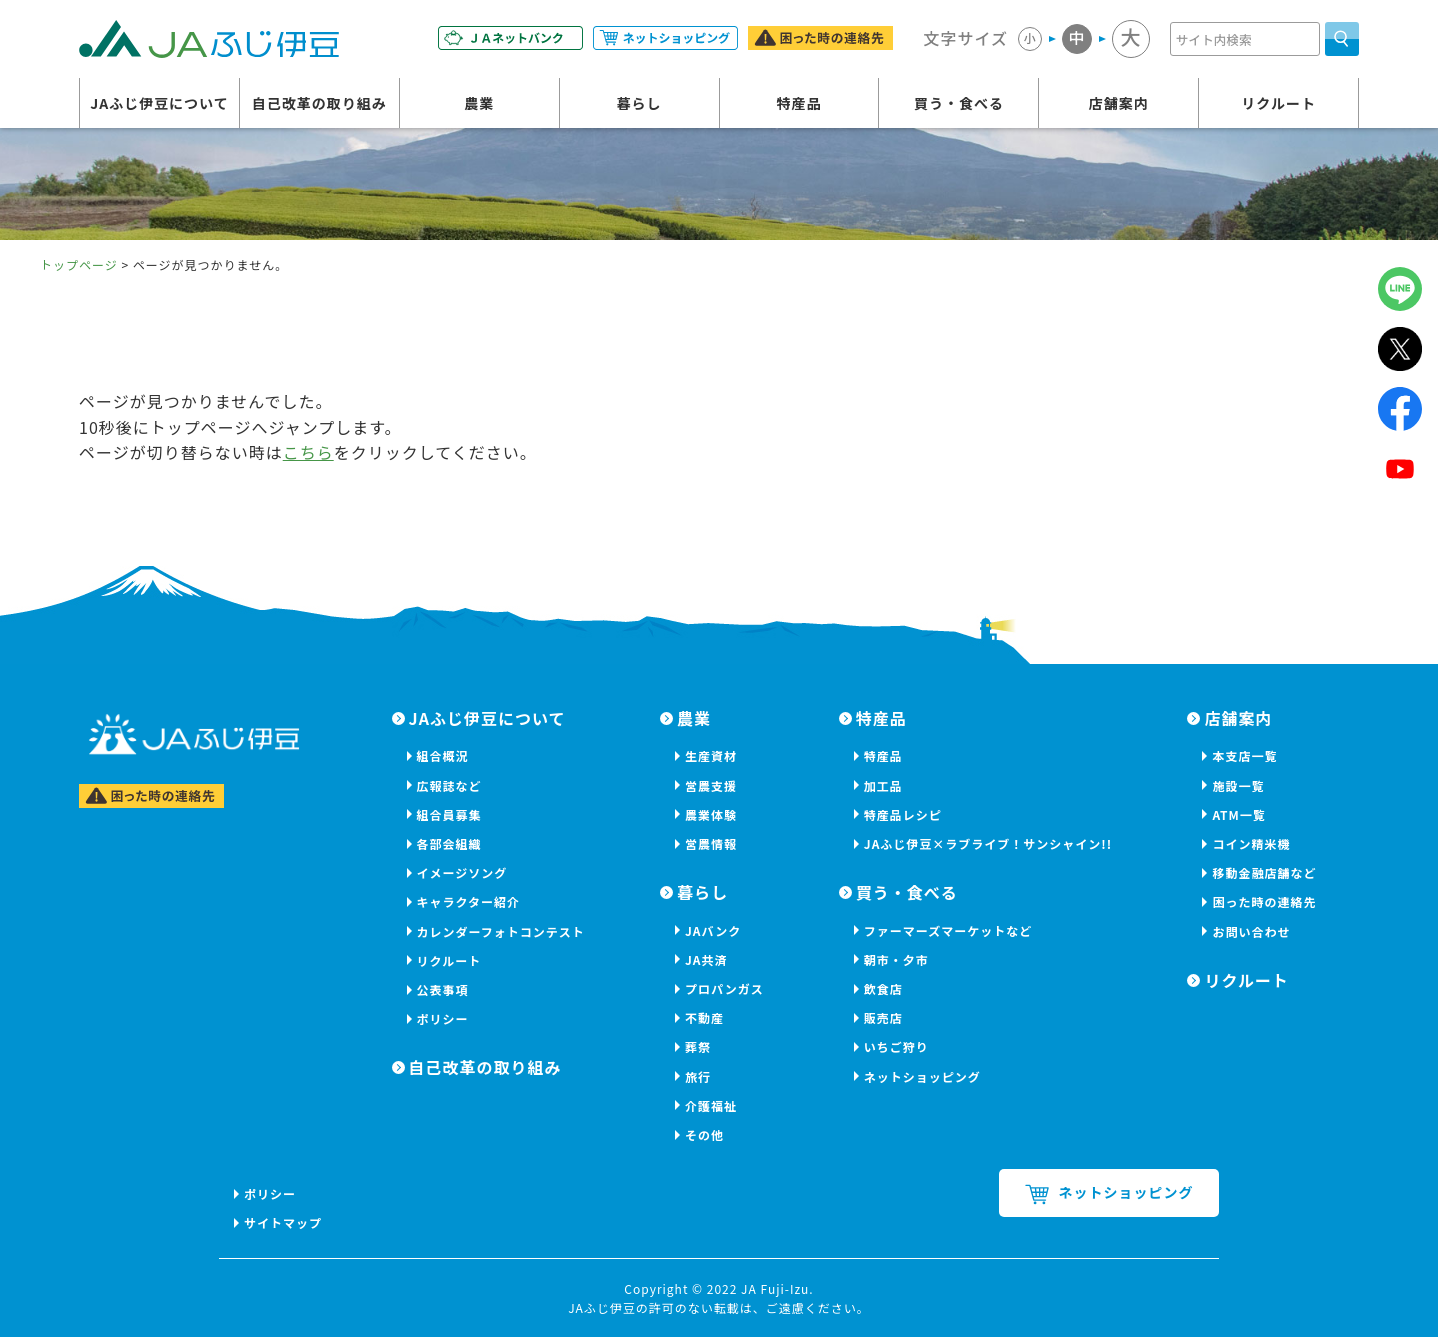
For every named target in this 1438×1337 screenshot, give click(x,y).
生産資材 (711, 755)
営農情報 (711, 843)
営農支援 (711, 785)
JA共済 (706, 959)
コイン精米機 (1251, 843)
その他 (704, 1134)
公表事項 (443, 989)
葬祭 (698, 1046)
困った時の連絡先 (1264, 901)
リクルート (1278, 103)
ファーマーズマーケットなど (948, 930)
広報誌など (449, 785)
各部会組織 (449, 843)
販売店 (883, 1017)
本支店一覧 (1244, 755)
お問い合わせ (1251, 931)
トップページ (79, 264)
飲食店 (883, 988)
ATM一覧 (1238, 814)
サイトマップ (283, 1222)
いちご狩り (896, 1046)
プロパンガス (724, 988)
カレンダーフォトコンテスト (501, 931)
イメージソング (462, 872)
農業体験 (711, 814)
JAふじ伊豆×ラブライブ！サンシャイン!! (988, 843)
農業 (479, 103)
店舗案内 (1119, 103)
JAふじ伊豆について (159, 103)
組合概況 (443, 755)
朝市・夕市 (896, 959)
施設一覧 (1238, 785)
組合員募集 (449, 814)
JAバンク (713, 930)
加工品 (883, 785)
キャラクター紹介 (469, 901)
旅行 (698, 1076)
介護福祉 (711, 1105)
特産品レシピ (903, 814)
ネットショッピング (922, 1076)
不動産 (704, 1017)
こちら (308, 452)
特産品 (799, 103)
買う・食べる (959, 103)
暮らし (639, 103)
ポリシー (443, 1018)
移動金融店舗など (1264, 872)
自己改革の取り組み (319, 103)
